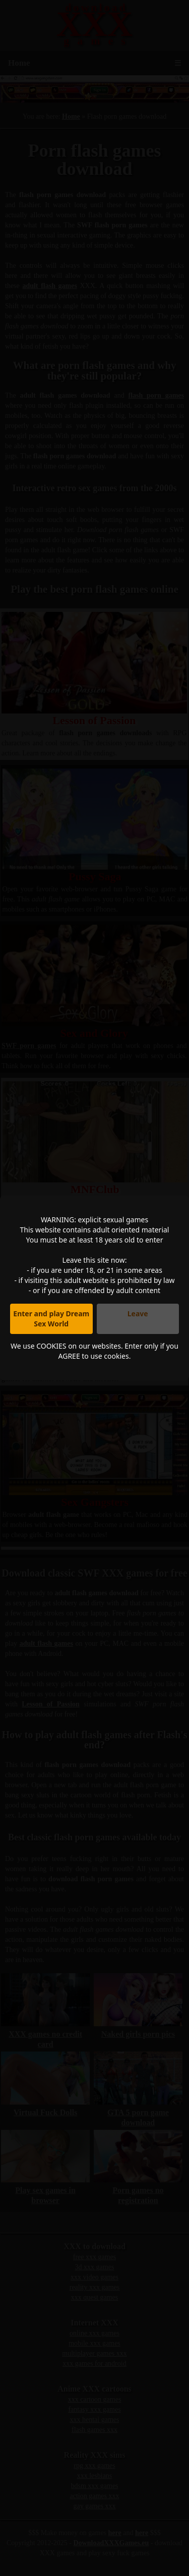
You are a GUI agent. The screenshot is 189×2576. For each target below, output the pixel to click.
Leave (138, 1313)
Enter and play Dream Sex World (51, 1318)
